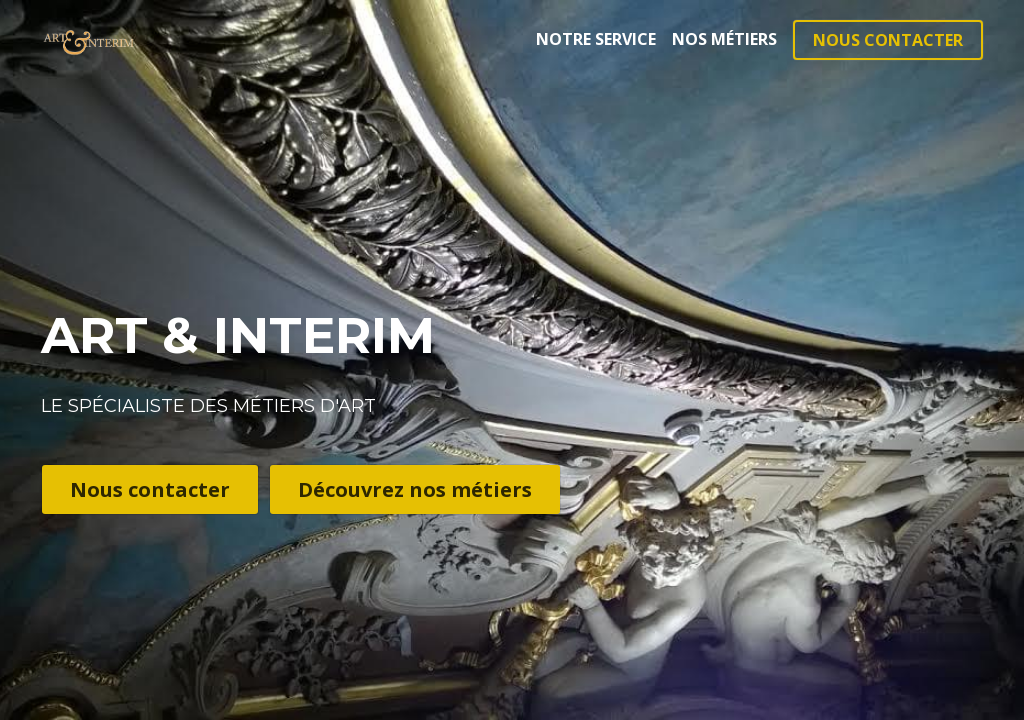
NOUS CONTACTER (888, 40)
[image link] (88, 38)
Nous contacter (150, 489)
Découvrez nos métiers (415, 489)
